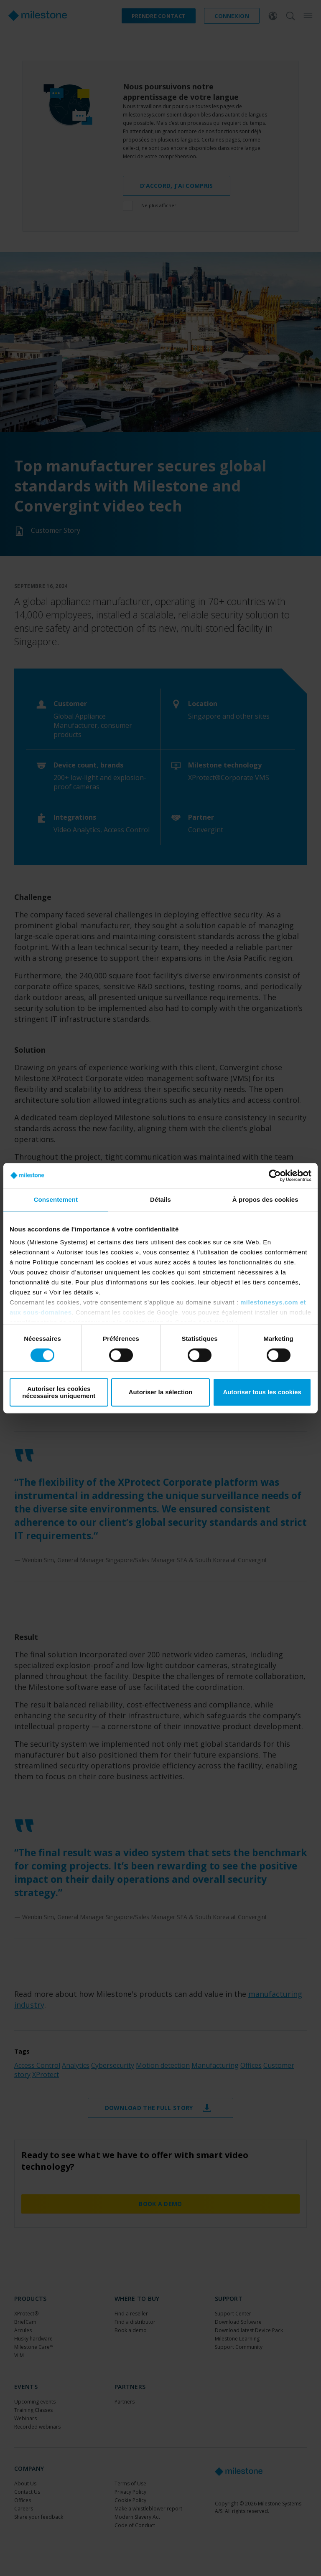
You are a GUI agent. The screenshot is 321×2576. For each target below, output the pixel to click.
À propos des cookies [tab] (265, 1199)
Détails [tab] (160, 1199)
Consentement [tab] (56, 1199)
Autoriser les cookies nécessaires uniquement (58, 1392)
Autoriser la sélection (161, 1392)
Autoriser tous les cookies (262, 1392)
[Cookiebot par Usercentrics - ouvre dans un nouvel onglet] (274, 1175)
